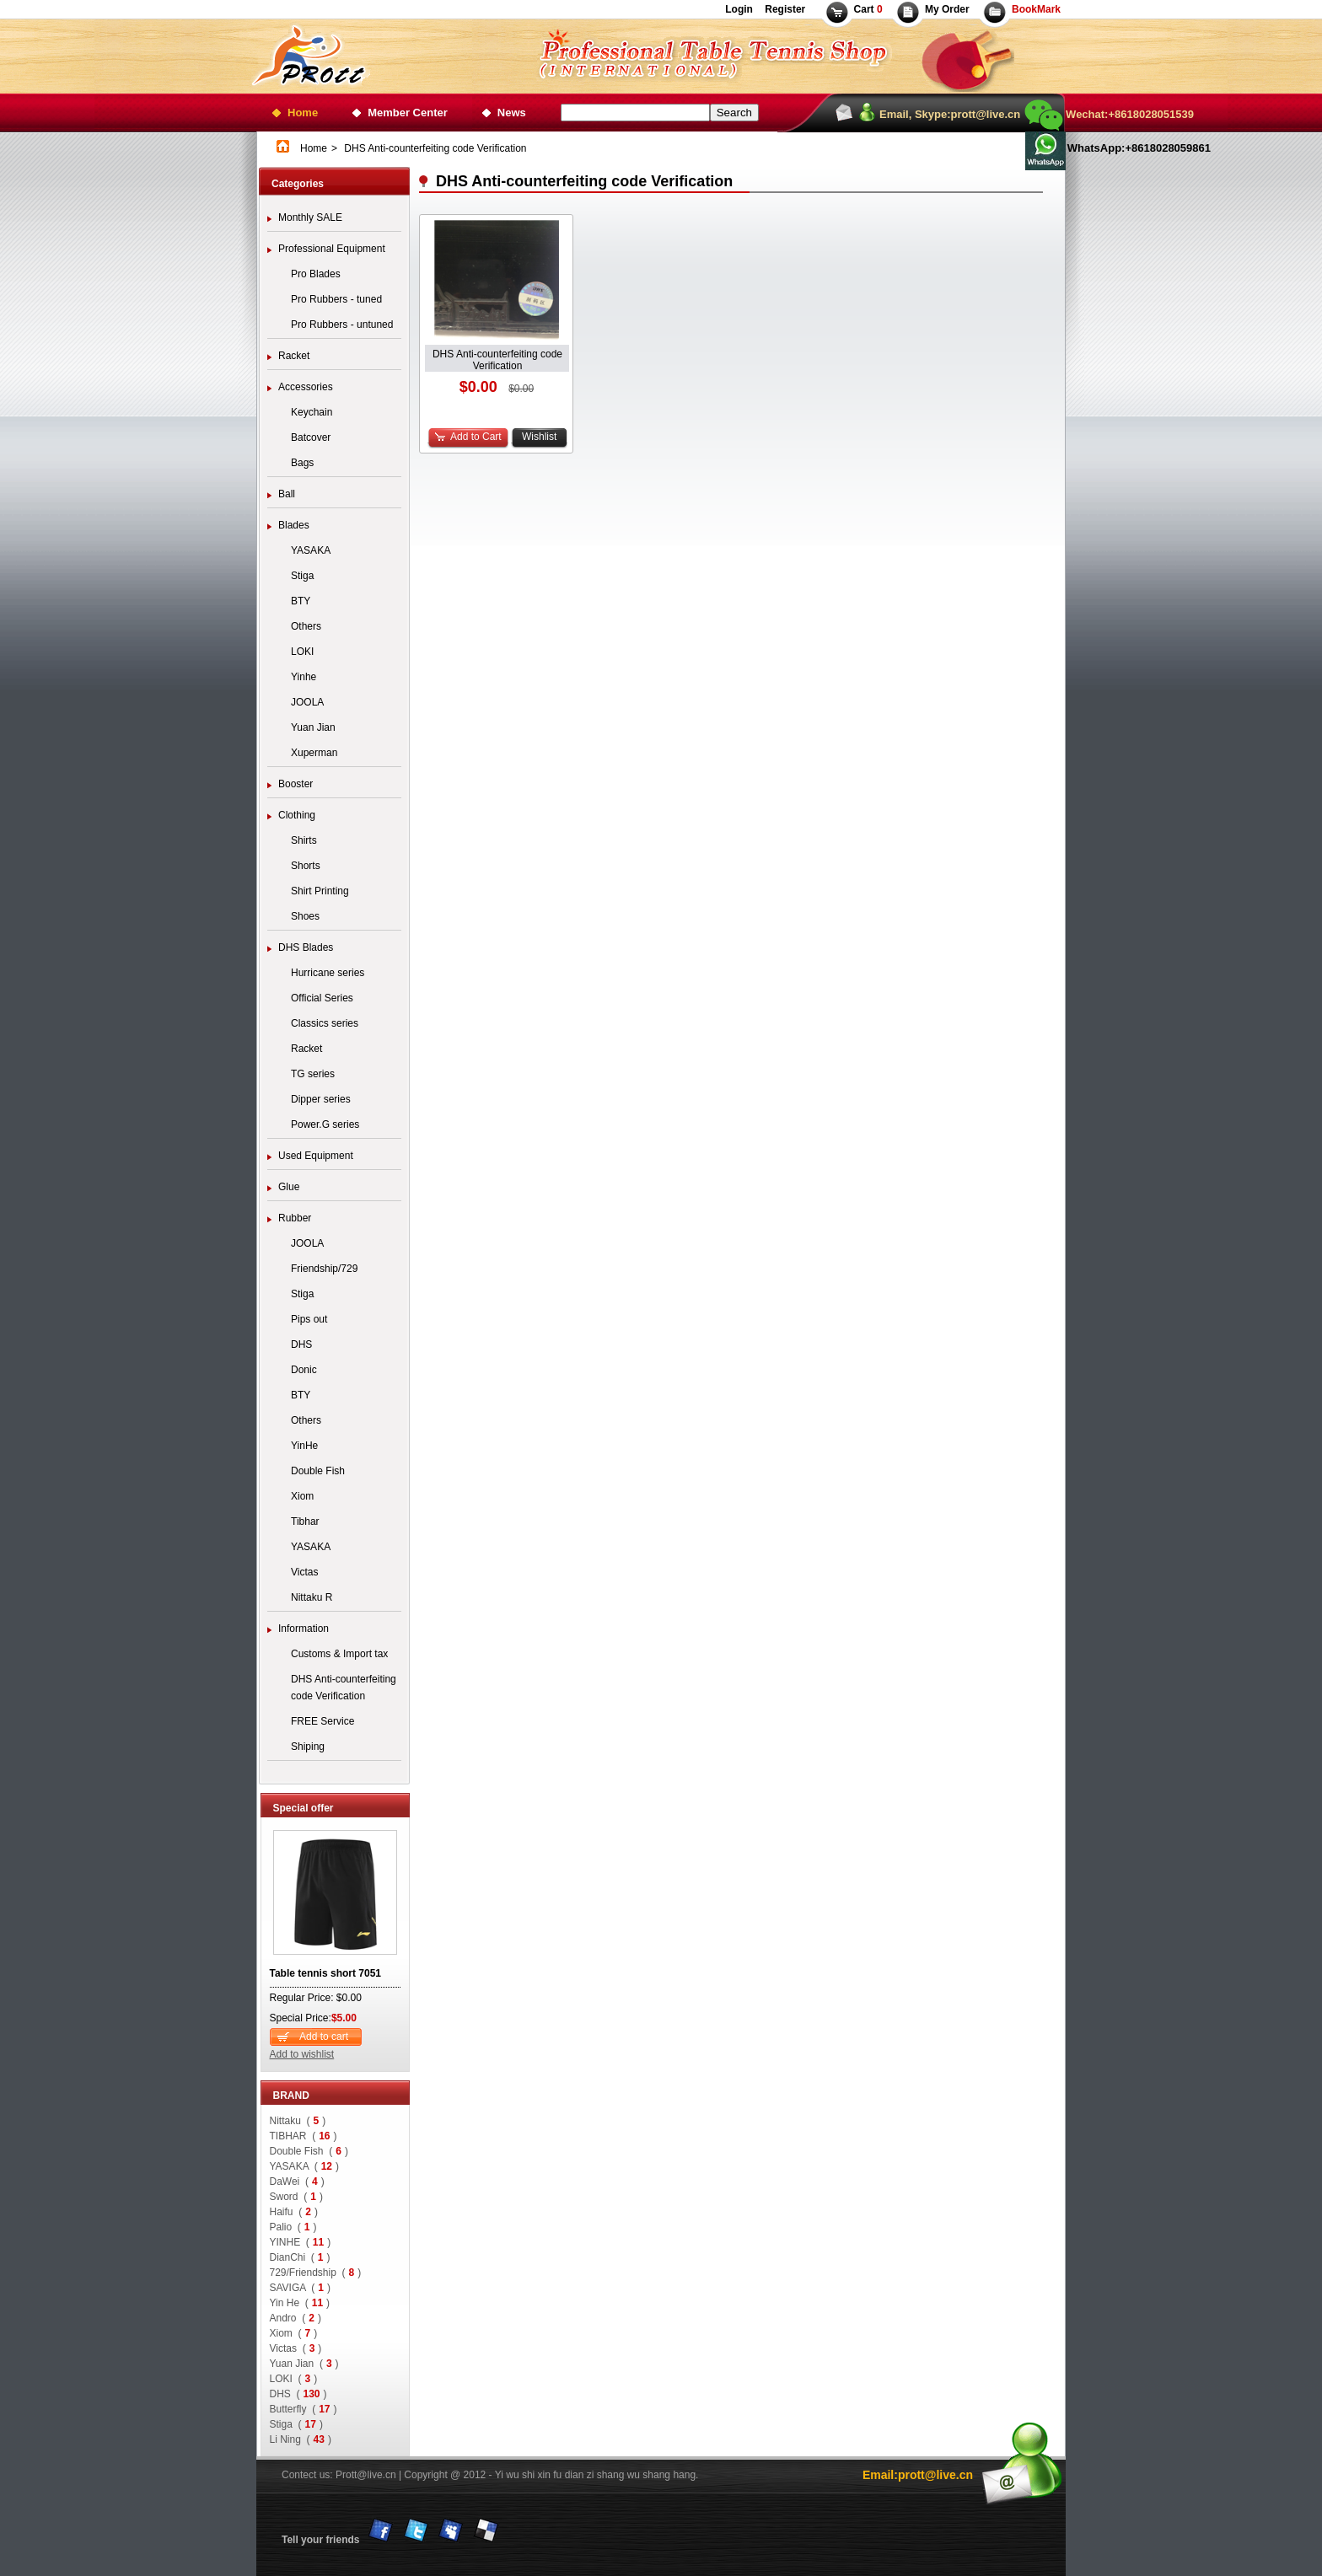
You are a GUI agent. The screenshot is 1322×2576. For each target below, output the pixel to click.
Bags (302, 463)
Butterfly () (303, 2409)
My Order (947, 9)
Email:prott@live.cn (918, 2475)
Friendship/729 (324, 1269)
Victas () (296, 2348)
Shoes (305, 916)
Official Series (322, 998)
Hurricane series (327, 973)
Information (303, 1628)
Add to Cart (476, 437)
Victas (304, 1572)
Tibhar (305, 1521)
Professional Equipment (331, 249)
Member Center (408, 112)
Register (783, 9)
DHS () (298, 2394)
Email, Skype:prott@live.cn (949, 114)
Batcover (310, 437)
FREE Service (322, 1721)
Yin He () (300, 2303)
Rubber (294, 1218)
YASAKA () (305, 2166)
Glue (288, 1187)
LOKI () (294, 2379)
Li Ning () (300, 2439)
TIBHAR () (303, 2136)
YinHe (304, 1446)
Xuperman (314, 753)
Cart (868, 9)
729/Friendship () (316, 2272)
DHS (301, 1344)
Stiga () (296, 2424)
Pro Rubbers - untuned (342, 324)
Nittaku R (311, 1597)
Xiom (302, 1496)
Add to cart (323, 2036)
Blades (293, 525)
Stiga (302, 576)
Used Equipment (315, 1156)
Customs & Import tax (339, 1654)
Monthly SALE (310, 217)
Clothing (296, 815)
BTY (300, 601)
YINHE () (300, 2242)
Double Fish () (309, 2151)
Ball (286, 494)
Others (306, 626)
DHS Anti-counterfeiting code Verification (343, 1687)
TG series (313, 1074)
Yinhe (303, 677)
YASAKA (310, 550)
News (511, 112)
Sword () (296, 2197)
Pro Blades (316, 274)
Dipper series (321, 1099)
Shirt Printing (320, 891)
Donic (304, 1370)
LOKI (302, 651)
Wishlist (539, 437)
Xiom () (294, 2333)
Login (739, 9)
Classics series (324, 1023)
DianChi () (300, 2257)
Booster (295, 784)
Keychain (311, 412)
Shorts (305, 866)
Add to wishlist (302, 2054)
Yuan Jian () (304, 2363)
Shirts (304, 840)
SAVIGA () (300, 2288)
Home (303, 112)
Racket (293, 356)
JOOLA (307, 702)
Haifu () (294, 2212)
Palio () (293, 2227)
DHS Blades (305, 947)
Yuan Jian (313, 727)
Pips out (309, 1319)
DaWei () (297, 2181)
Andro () (295, 2318)
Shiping (308, 1746)
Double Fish (318, 1471)
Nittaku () (298, 2121)
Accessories (305, 387)
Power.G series (325, 1124)
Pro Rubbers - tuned (336, 299)
